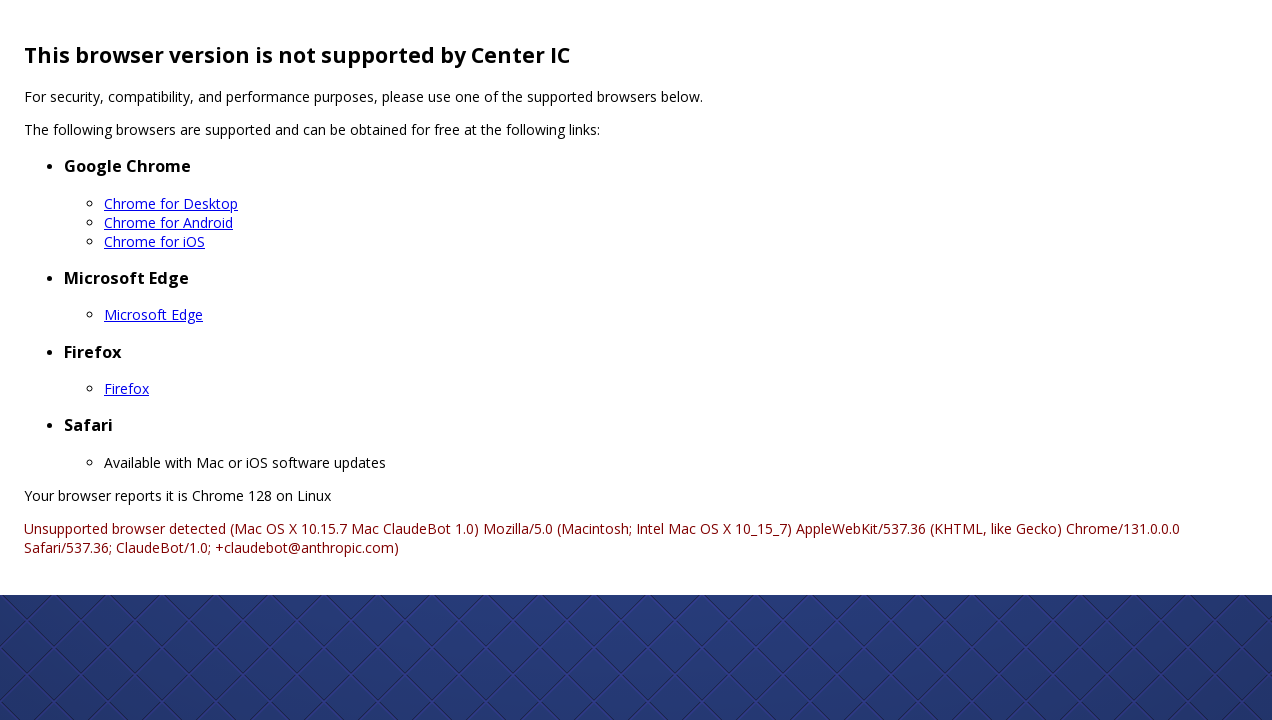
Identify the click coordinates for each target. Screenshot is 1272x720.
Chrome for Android (168, 222)
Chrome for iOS (154, 241)
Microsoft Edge (153, 314)
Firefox (126, 388)
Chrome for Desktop (171, 203)
